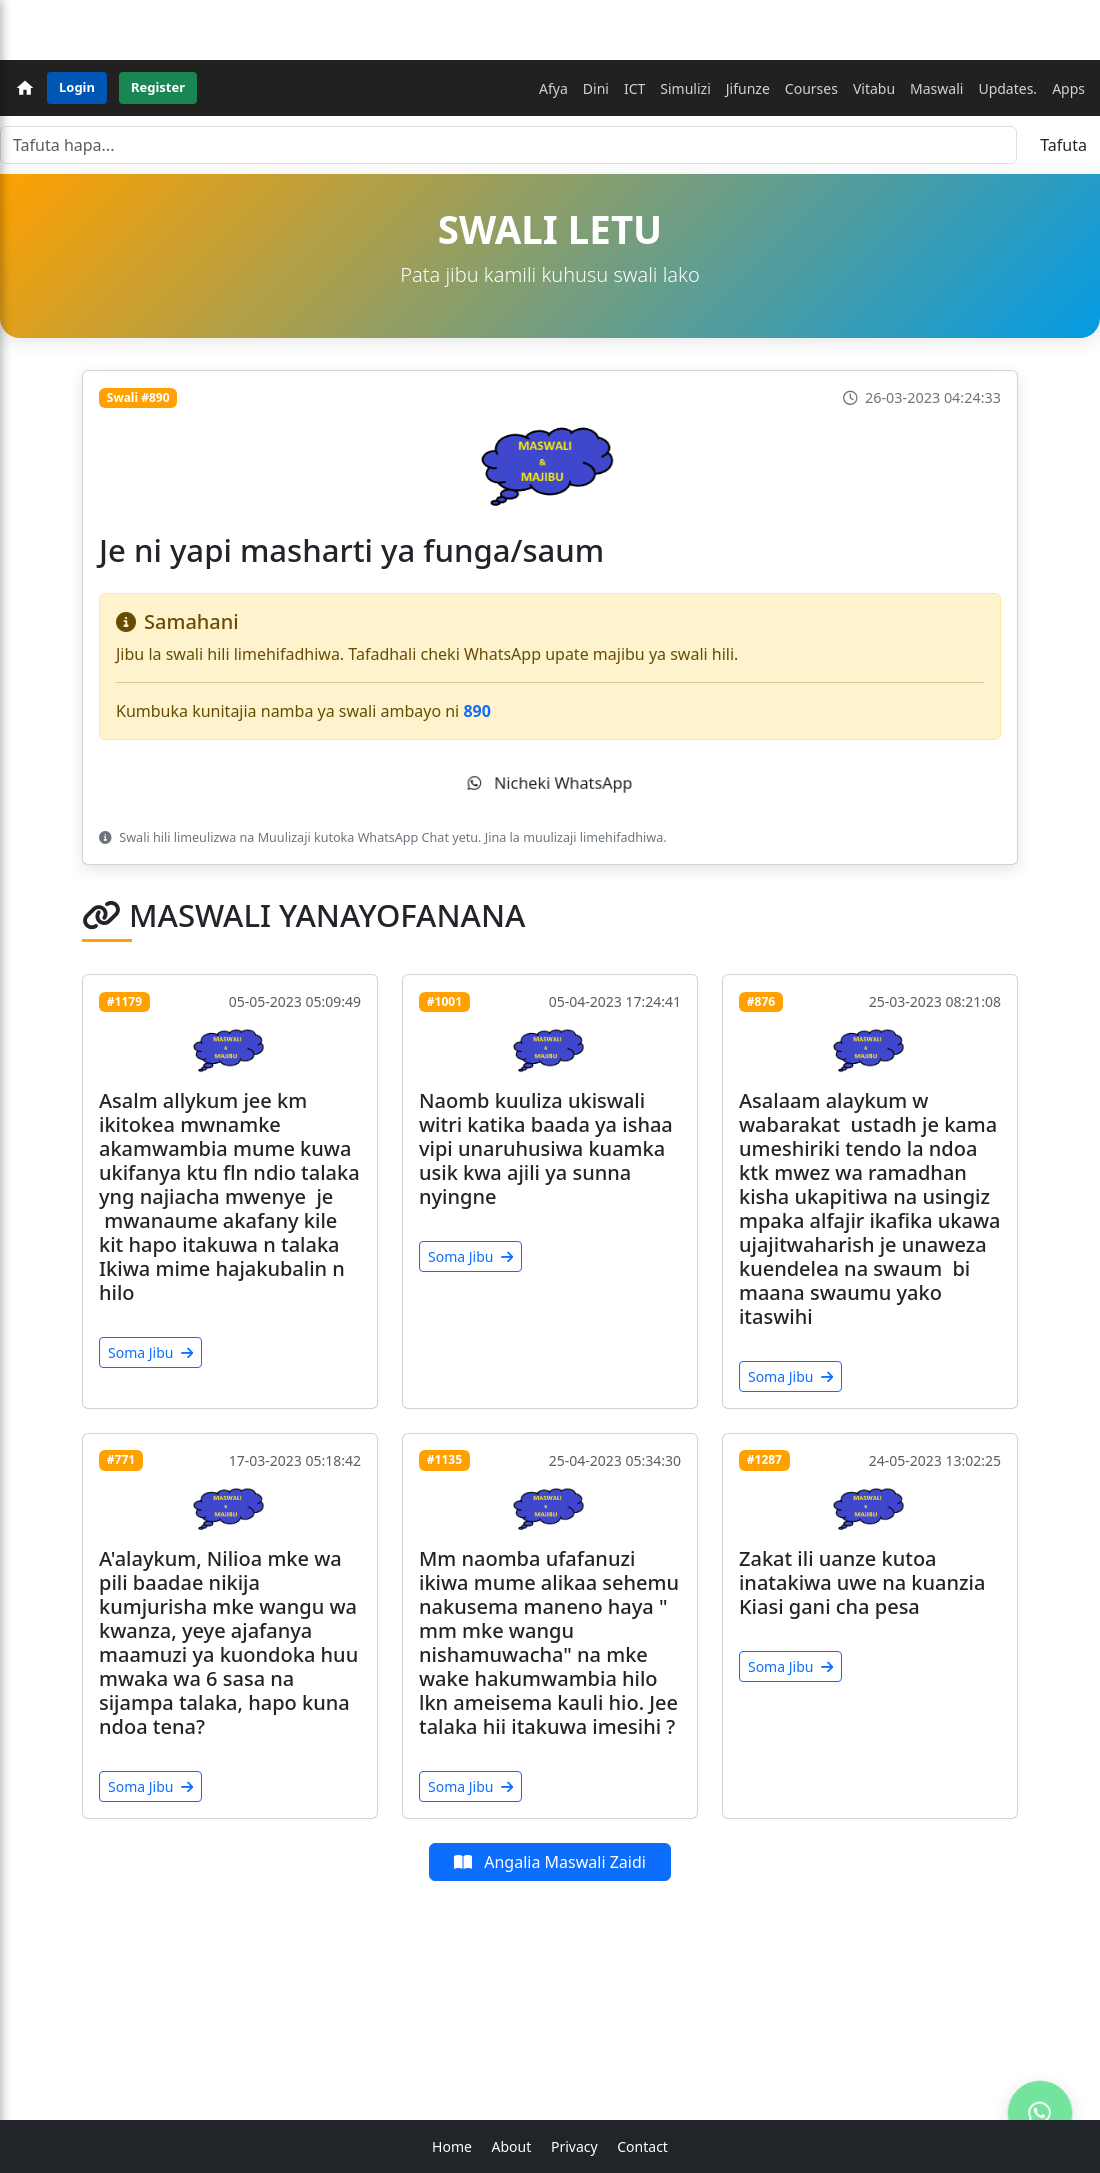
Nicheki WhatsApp (549, 783)
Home (452, 2146)
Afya (553, 88)
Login (77, 87)
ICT (634, 88)
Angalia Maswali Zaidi (550, 1862)
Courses (811, 88)
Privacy (574, 2146)
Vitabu (874, 88)
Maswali (936, 88)
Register (158, 87)
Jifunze (748, 88)
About (512, 2146)
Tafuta (1063, 145)
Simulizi (685, 88)
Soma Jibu (150, 1352)
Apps (1068, 88)
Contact (642, 2146)
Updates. (1007, 88)
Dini (596, 88)
